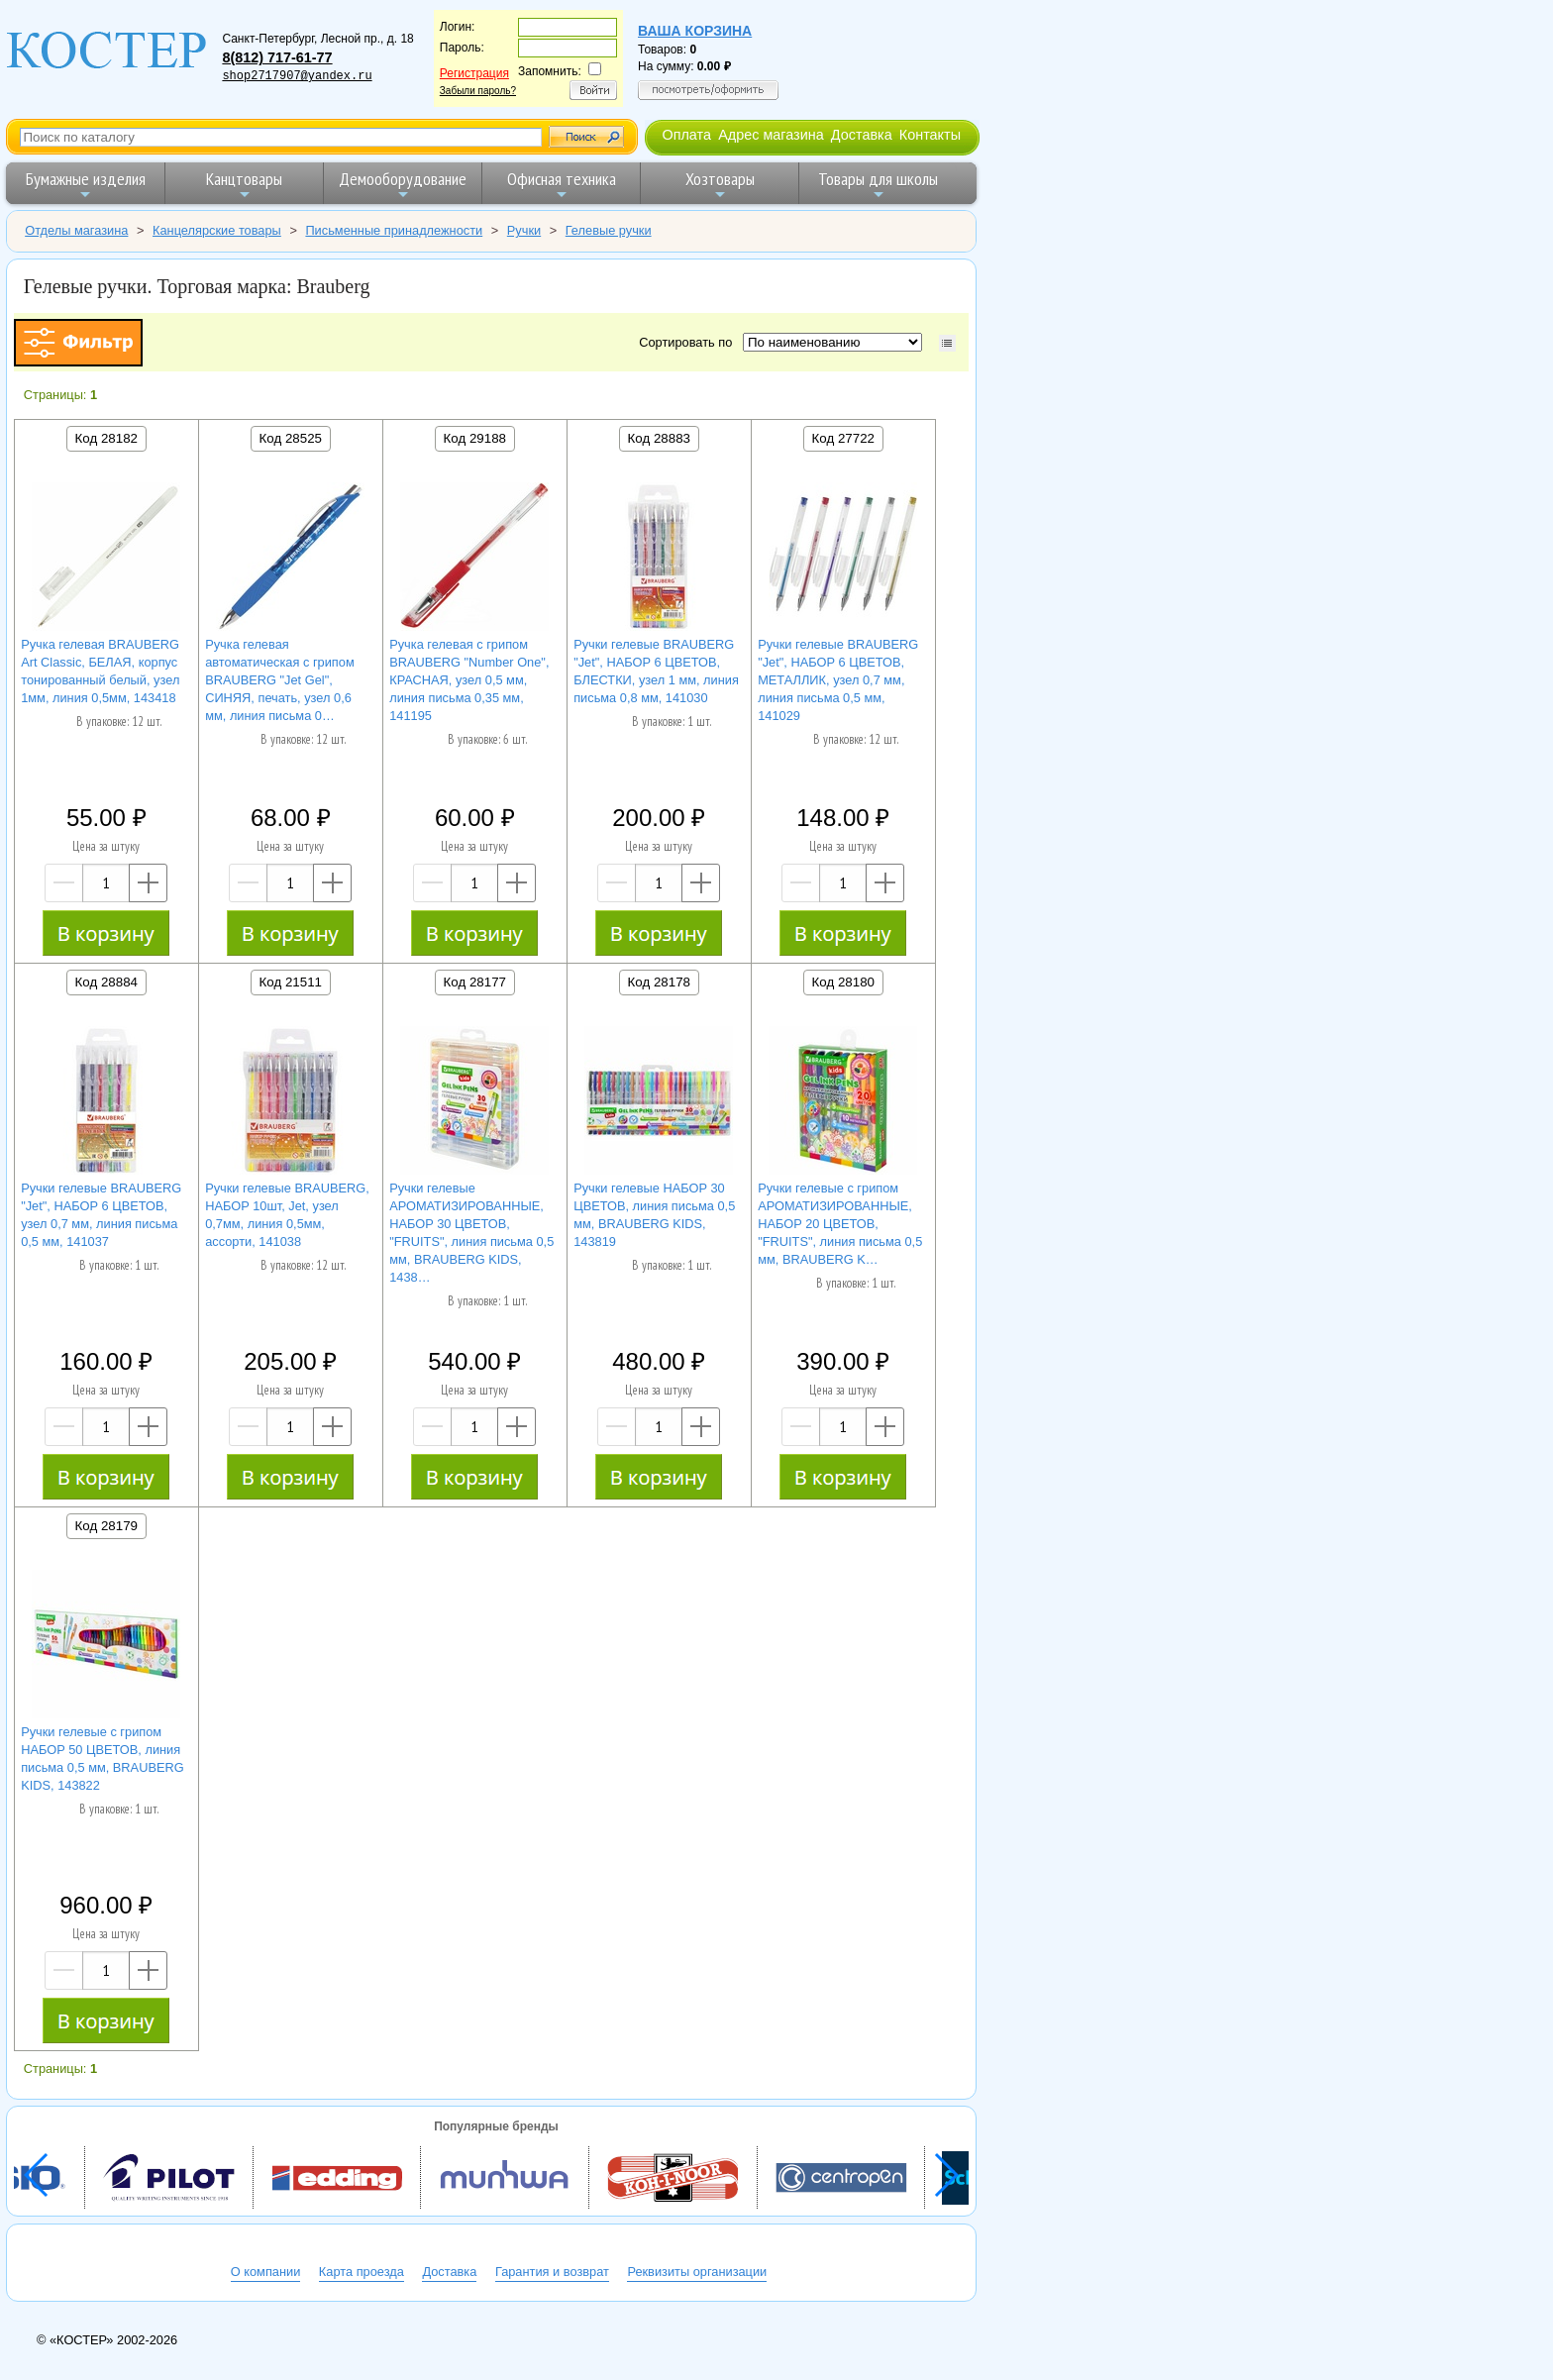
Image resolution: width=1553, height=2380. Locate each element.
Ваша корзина (695, 31)
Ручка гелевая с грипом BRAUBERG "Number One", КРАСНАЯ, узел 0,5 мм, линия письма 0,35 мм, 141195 (469, 680)
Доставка (861, 135)
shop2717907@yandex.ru (296, 76)
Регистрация (474, 73)
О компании (266, 2271)
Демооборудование (402, 184)
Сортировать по (689, 342)
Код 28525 (290, 438)
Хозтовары (720, 184)
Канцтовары (244, 184)
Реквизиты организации (697, 2271)
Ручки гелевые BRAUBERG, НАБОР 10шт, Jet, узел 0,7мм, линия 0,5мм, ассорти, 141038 (287, 1215)
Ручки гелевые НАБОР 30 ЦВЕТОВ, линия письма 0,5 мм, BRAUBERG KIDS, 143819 (654, 1215)
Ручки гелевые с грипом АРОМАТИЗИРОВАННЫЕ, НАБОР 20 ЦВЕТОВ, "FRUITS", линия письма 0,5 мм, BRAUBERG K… (840, 1224)
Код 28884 (106, 982)
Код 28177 (475, 982)
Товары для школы (878, 184)
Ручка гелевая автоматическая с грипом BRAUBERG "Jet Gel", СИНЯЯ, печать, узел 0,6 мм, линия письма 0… (280, 680)
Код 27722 (843, 438)
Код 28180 (843, 982)
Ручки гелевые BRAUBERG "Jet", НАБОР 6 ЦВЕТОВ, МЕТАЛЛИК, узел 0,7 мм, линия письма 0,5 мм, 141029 (838, 680)
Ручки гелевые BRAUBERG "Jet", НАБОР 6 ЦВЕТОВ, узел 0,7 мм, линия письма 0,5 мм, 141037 (101, 1215)
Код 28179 (106, 1525)
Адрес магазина (770, 135)
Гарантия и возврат (552, 2271)
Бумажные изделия (86, 184)
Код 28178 (659, 982)
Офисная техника (561, 184)
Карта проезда (361, 2271)
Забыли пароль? (478, 90)
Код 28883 (659, 438)
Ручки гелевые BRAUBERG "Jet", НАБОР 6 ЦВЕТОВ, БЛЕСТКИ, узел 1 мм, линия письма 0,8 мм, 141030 (656, 671)
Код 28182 (106, 438)
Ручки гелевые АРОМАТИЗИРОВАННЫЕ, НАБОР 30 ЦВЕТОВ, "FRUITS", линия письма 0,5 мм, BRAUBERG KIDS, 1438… (471, 1233)
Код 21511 (290, 982)
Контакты (930, 135)
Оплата (686, 135)
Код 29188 (475, 438)
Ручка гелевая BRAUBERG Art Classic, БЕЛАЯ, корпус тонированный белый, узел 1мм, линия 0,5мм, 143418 (100, 671)
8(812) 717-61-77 (277, 57)
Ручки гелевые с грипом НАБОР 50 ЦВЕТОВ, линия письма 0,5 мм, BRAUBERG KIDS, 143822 (102, 1758)
